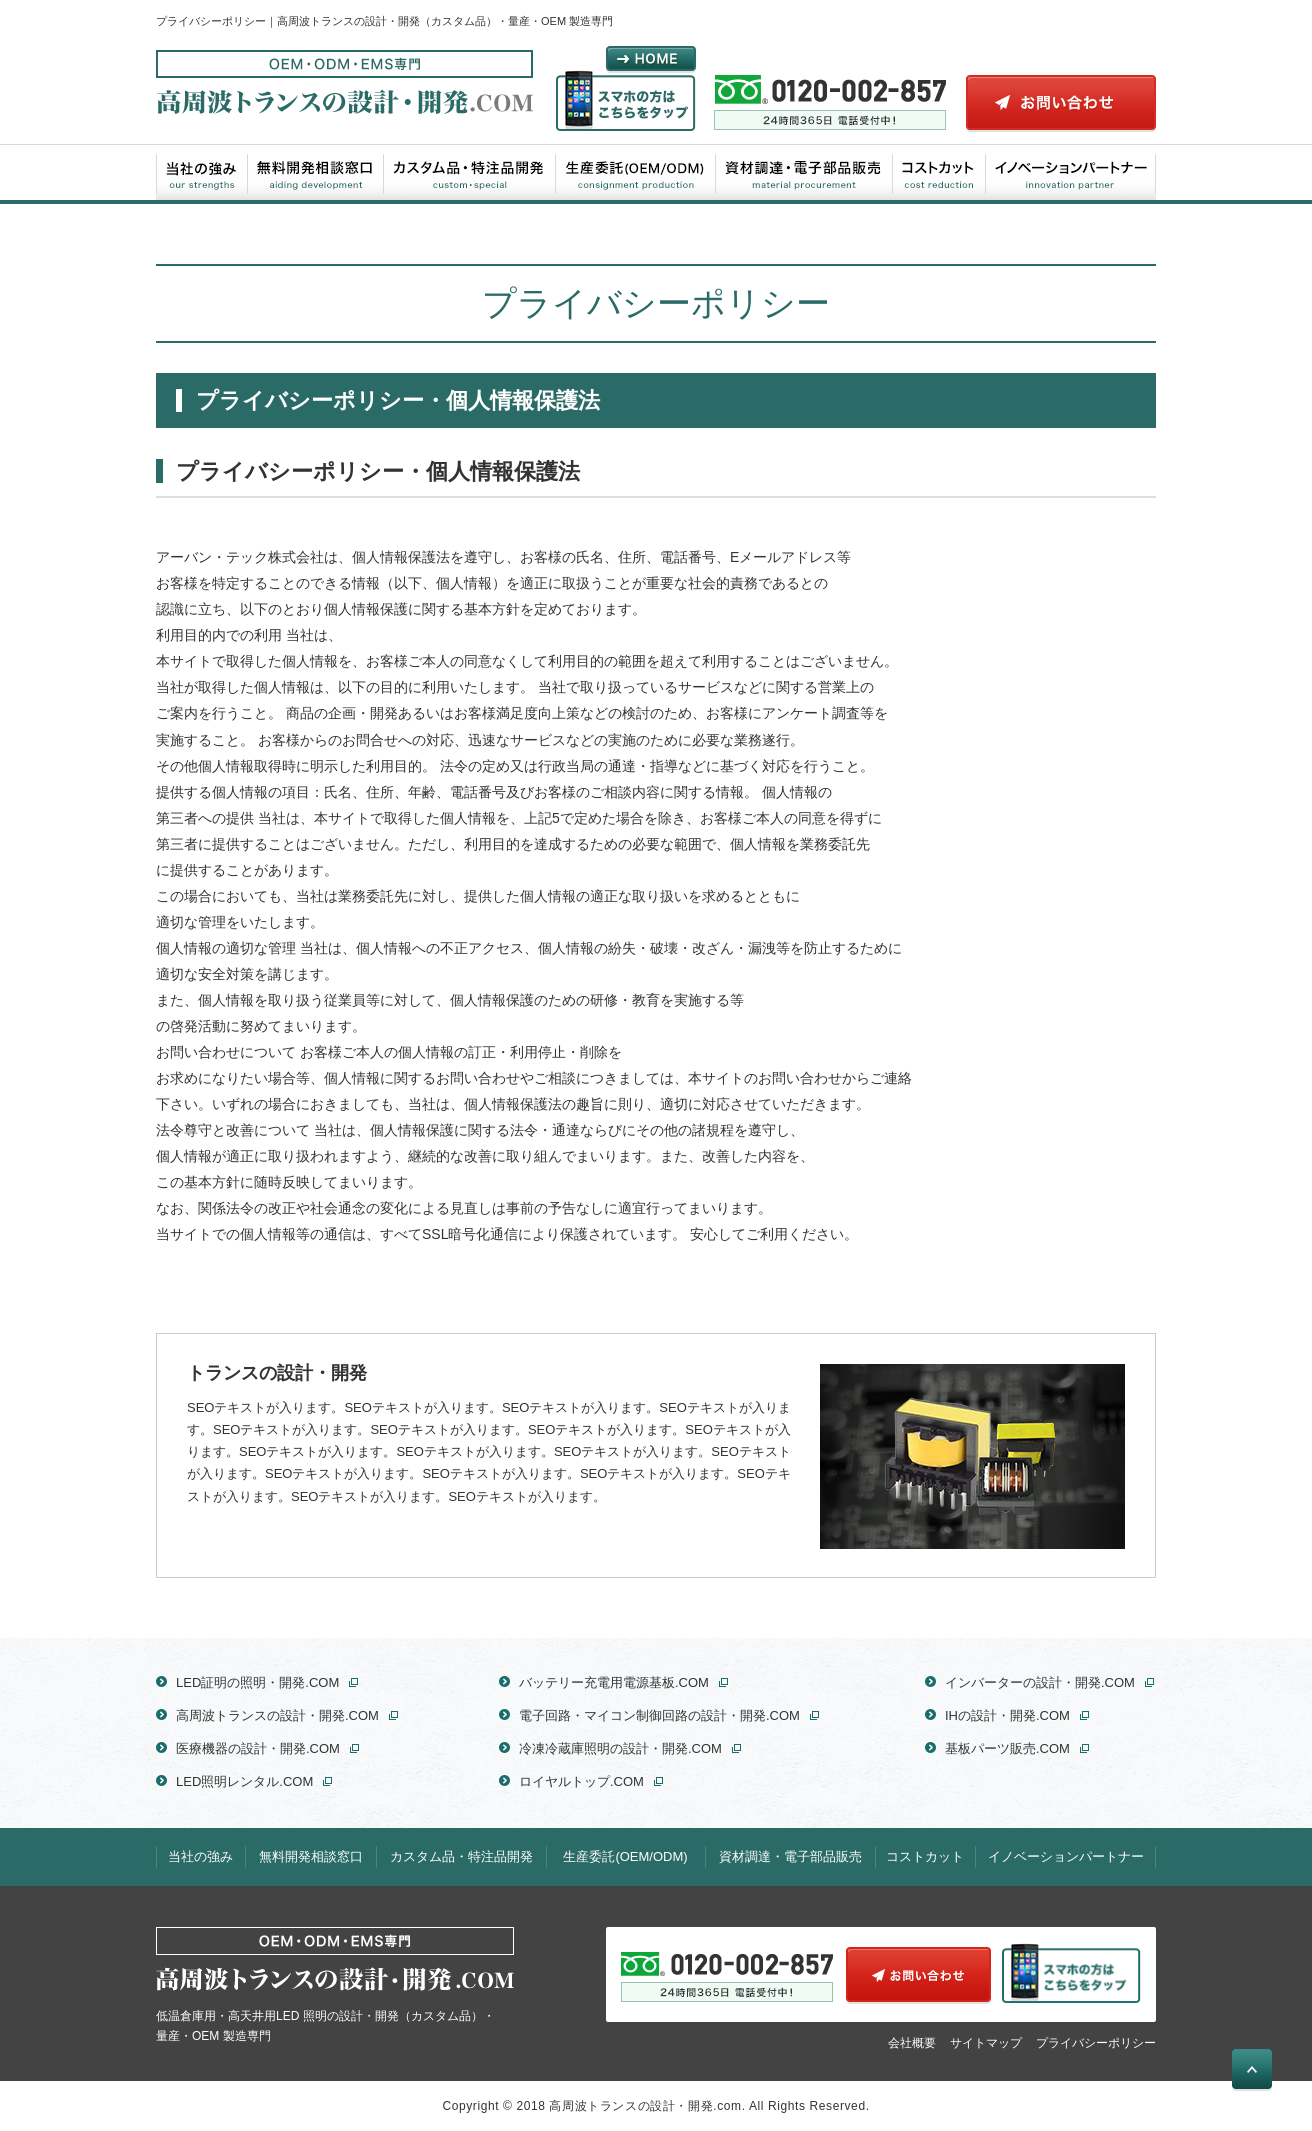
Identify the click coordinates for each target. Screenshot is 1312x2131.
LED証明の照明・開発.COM (257, 1682)
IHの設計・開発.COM (1007, 1715)
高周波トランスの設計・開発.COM (277, 1715)
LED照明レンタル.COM (244, 1781)
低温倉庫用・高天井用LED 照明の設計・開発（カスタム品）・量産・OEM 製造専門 (335, 1985)
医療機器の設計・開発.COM (258, 1748)
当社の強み (202, 172)
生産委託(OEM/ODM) (636, 172)
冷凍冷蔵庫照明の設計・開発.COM (620, 1748)
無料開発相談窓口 (316, 172)
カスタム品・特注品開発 (470, 172)
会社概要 (912, 2042)
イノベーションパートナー (1070, 172)
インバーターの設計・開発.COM (1040, 1682)
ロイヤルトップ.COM (581, 1781)
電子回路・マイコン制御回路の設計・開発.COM (659, 1715)
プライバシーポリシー (1096, 2042)
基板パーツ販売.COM (1007, 1748)
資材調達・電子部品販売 (805, 172)
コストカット (939, 172)
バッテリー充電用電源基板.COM (614, 1682)
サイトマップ (986, 2042)
